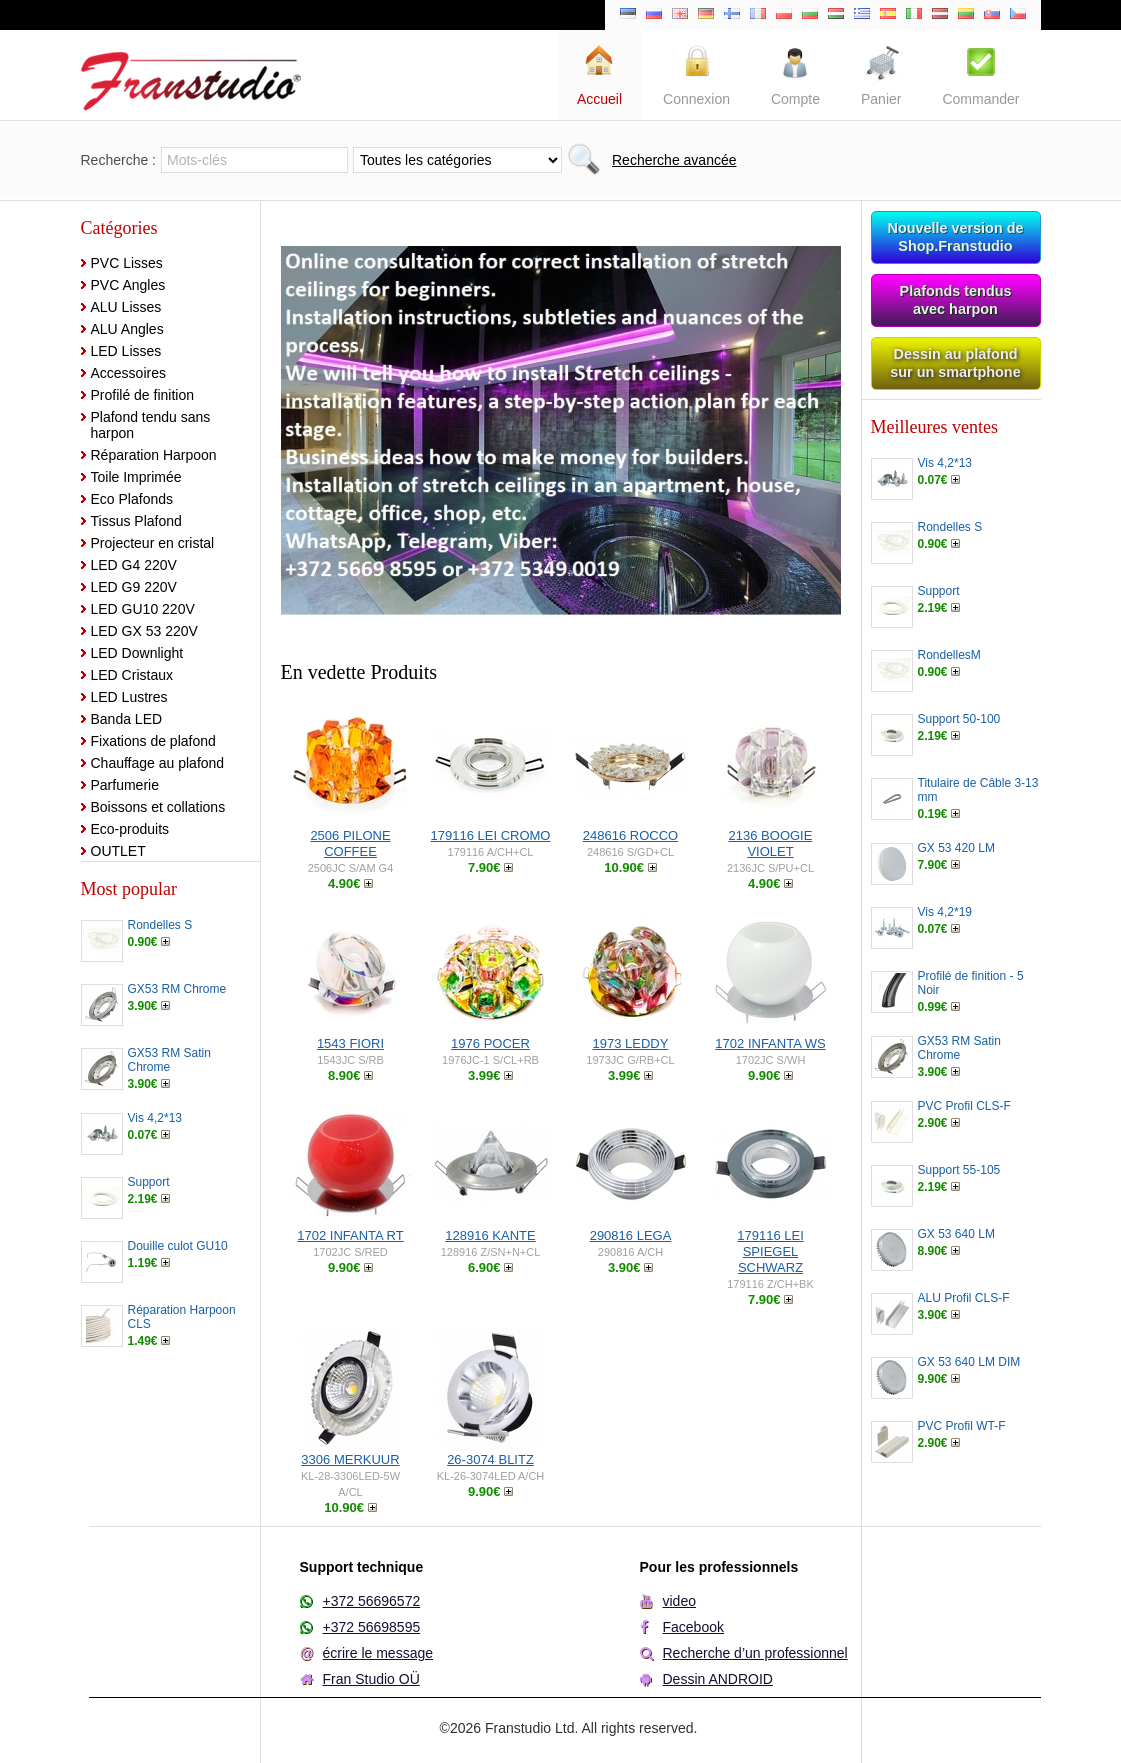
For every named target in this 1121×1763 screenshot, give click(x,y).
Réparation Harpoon (154, 455)
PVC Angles (128, 285)
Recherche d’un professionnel (755, 1653)
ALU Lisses (126, 307)
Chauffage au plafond (158, 763)
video (679, 1601)
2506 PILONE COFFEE (350, 843)
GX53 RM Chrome (177, 989)
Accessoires (128, 373)
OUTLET (118, 851)
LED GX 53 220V (144, 631)
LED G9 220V (134, 587)
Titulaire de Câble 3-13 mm (978, 790)
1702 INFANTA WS (770, 1043)
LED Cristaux (132, 675)
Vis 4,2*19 (945, 912)
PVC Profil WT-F (962, 1426)
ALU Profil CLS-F (964, 1298)
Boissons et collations (158, 807)
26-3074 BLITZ (490, 1459)
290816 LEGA (631, 1235)
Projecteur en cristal (153, 543)
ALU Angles (127, 329)
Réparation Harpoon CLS (182, 1317)
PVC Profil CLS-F (964, 1106)
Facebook (693, 1627)
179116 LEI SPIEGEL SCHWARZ (770, 1251)
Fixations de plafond (153, 741)
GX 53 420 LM (956, 848)
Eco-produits (130, 829)
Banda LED (127, 719)
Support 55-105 (959, 1170)
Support (149, 1182)
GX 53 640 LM (956, 1234)
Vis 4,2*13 (155, 1118)
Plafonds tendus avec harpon (956, 300)
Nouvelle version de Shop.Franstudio (956, 237)
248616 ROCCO (630, 835)
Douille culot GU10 (178, 1246)
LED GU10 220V (143, 609)
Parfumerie (125, 785)
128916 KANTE (490, 1235)
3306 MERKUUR (350, 1459)
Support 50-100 (959, 719)
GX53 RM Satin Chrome (169, 1060)
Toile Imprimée (136, 477)
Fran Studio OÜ (371, 1679)
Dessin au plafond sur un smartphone (955, 363)
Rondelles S (160, 925)
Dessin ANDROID (718, 1679)
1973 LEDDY (631, 1043)
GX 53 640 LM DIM (969, 1362)
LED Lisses (126, 351)
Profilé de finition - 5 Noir (971, 983)
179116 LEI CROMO (491, 835)
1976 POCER (490, 1043)
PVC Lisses (127, 263)
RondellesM (949, 655)
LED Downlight (137, 653)
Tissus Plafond (136, 521)
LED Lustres (129, 697)
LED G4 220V (134, 565)
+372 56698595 (372, 1627)
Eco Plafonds (132, 499)
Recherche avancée (674, 160)
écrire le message (378, 1653)
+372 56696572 (372, 1601)
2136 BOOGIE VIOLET (771, 843)
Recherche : (118, 160)
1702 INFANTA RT (350, 1235)
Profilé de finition (143, 395)
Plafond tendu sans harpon (151, 425)
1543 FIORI (350, 1043)
